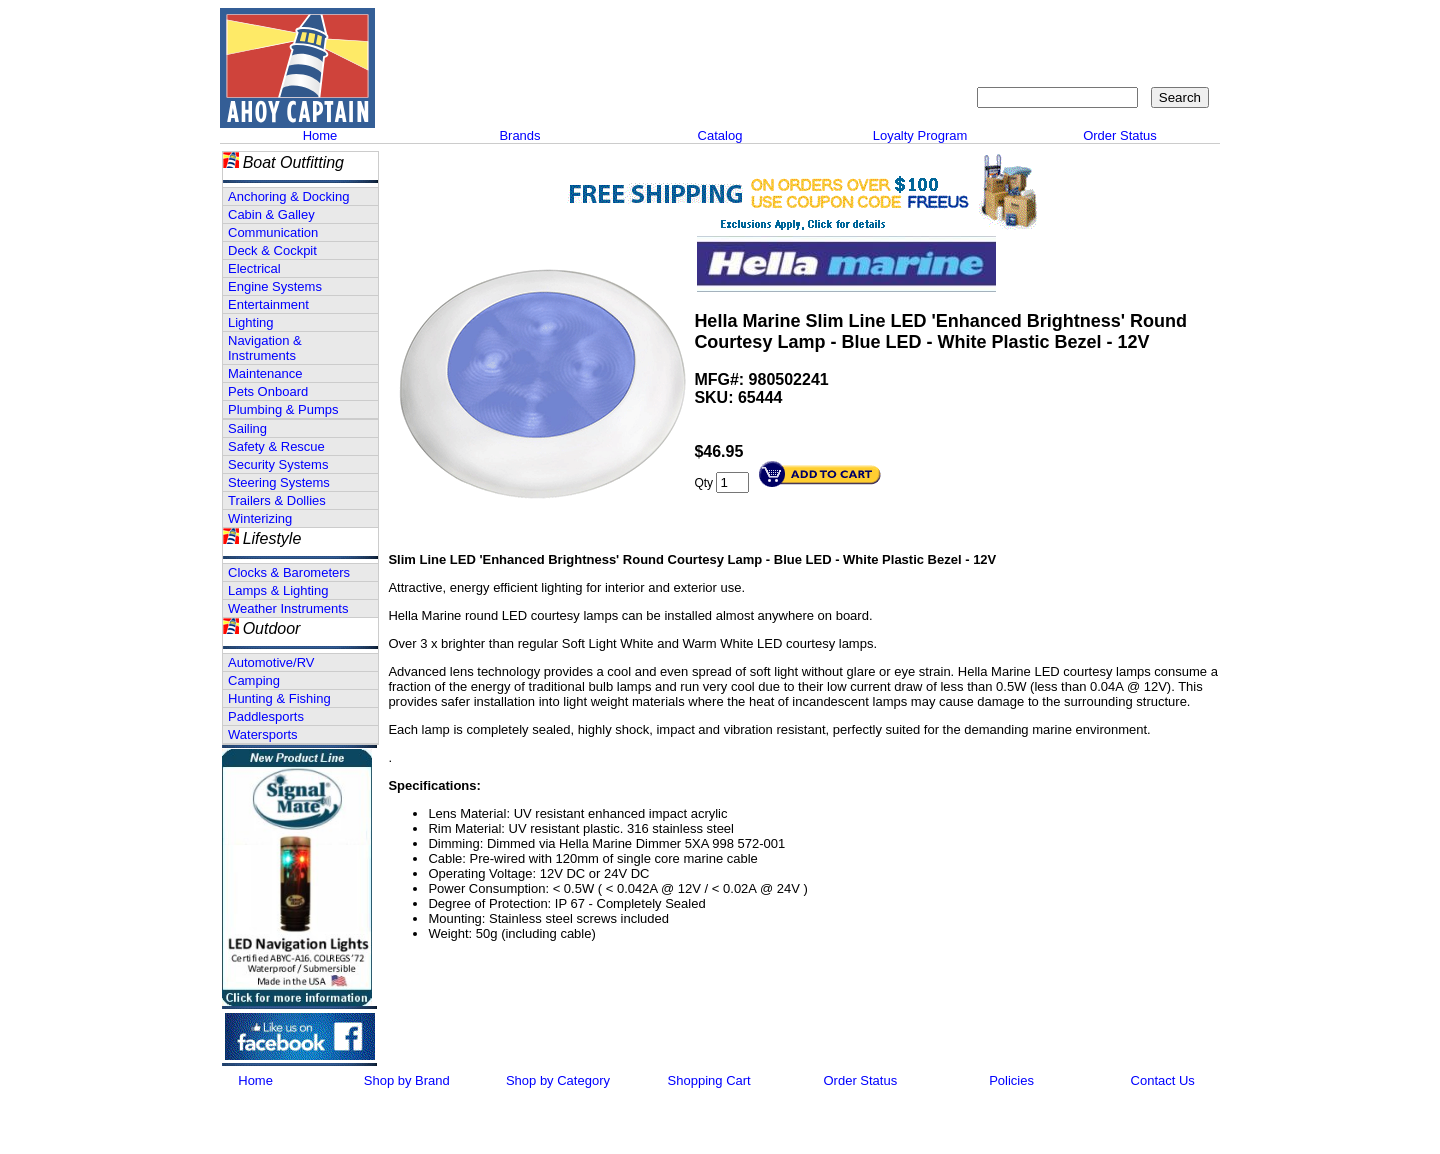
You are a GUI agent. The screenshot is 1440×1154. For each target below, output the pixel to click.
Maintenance (265, 373)
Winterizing (260, 518)
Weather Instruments (288, 608)
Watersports (263, 734)
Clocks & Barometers (289, 572)
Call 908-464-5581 (455, 90)
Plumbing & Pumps (283, 409)
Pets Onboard (268, 391)
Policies (1011, 1080)
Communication (273, 232)
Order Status (1120, 135)
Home (320, 135)
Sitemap (1075, 25)
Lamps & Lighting (278, 590)
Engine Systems (275, 286)
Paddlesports (266, 716)
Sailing (247, 428)
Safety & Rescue (276, 446)
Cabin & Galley (271, 214)
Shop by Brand (407, 1080)
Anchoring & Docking (288, 196)
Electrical (254, 268)
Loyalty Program (920, 135)
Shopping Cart (1165, 25)
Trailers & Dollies (277, 500)
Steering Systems (279, 482)
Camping (254, 680)
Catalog (720, 135)
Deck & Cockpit (272, 250)
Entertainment (268, 304)
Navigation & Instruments (265, 348)
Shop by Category (558, 1080)
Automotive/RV (271, 662)
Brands (519, 135)
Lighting (251, 322)
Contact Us (995, 25)
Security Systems (278, 464)
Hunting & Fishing (279, 698)
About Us (912, 25)
